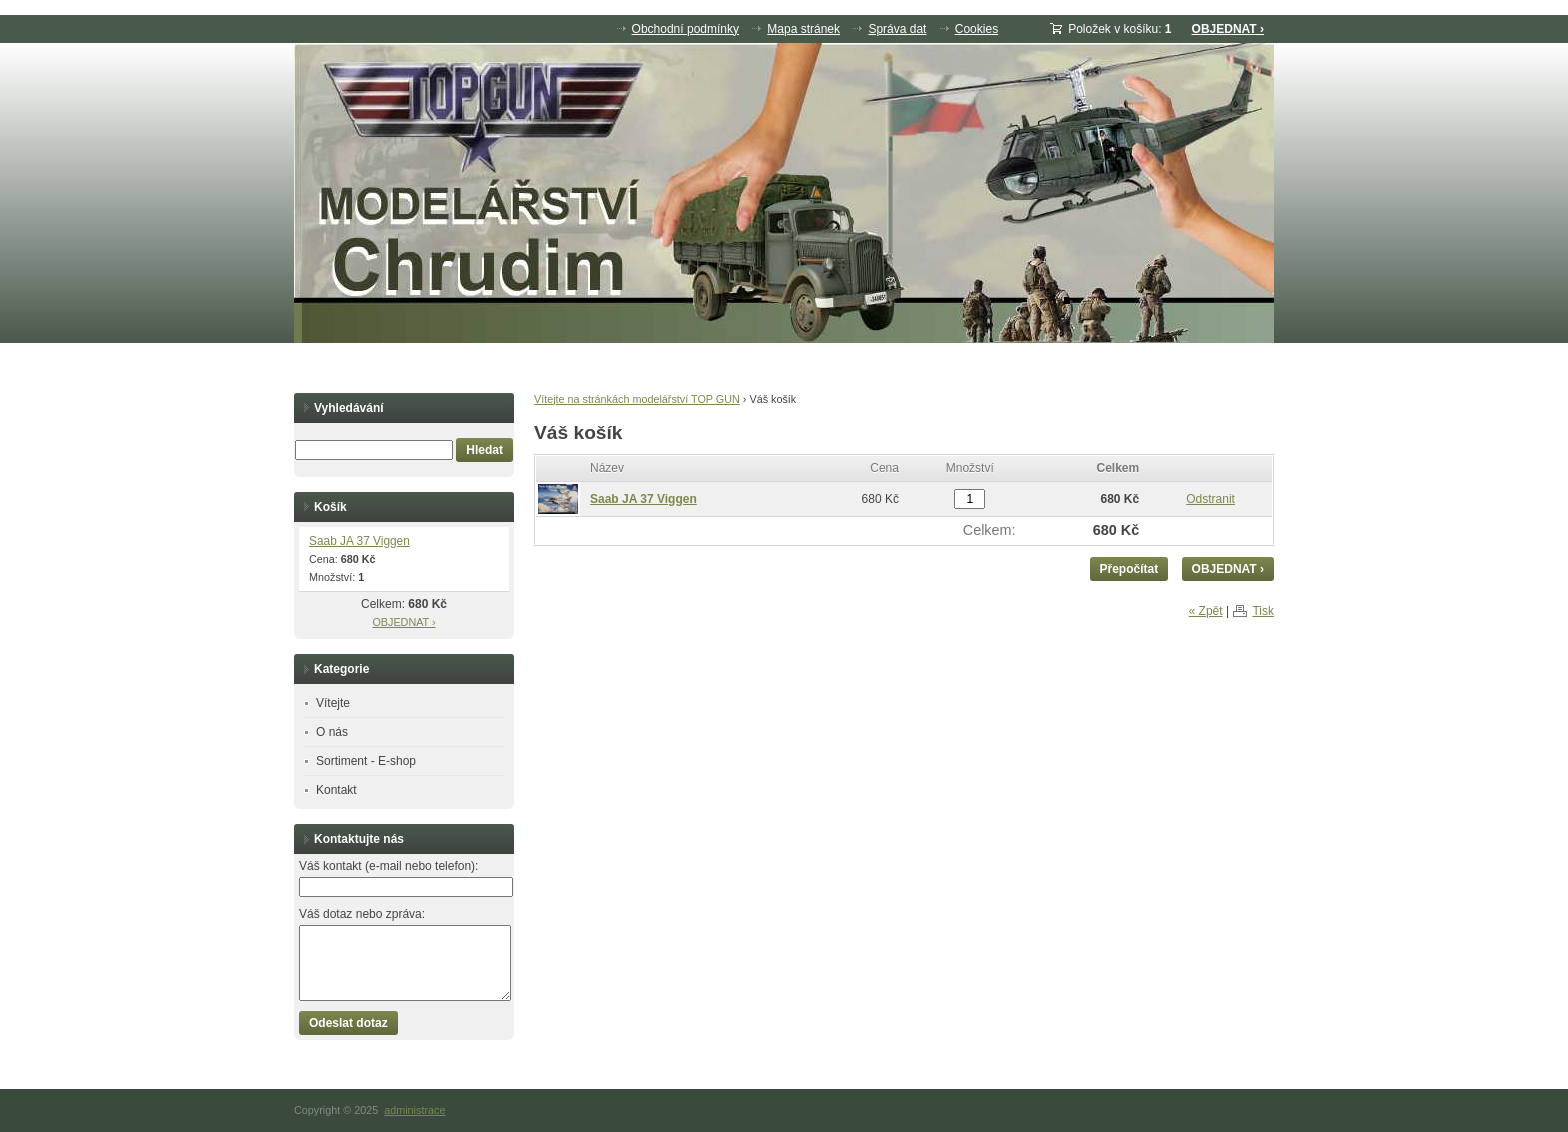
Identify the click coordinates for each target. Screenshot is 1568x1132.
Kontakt (336, 790)
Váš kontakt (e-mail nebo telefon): (388, 866)
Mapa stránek (803, 29)
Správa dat (897, 29)
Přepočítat (1129, 569)
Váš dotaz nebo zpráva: (362, 914)
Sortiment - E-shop (366, 761)
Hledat (484, 450)
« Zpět (1206, 611)
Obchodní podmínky (685, 29)
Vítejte (333, 703)
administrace (414, 1110)
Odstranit (1210, 499)
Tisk (1263, 611)
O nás (332, 732)
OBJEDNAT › (1228, 29)
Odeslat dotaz (348, 1023)
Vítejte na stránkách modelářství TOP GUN (637, 399)
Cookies (976, 29)
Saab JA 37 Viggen (643, 499)
